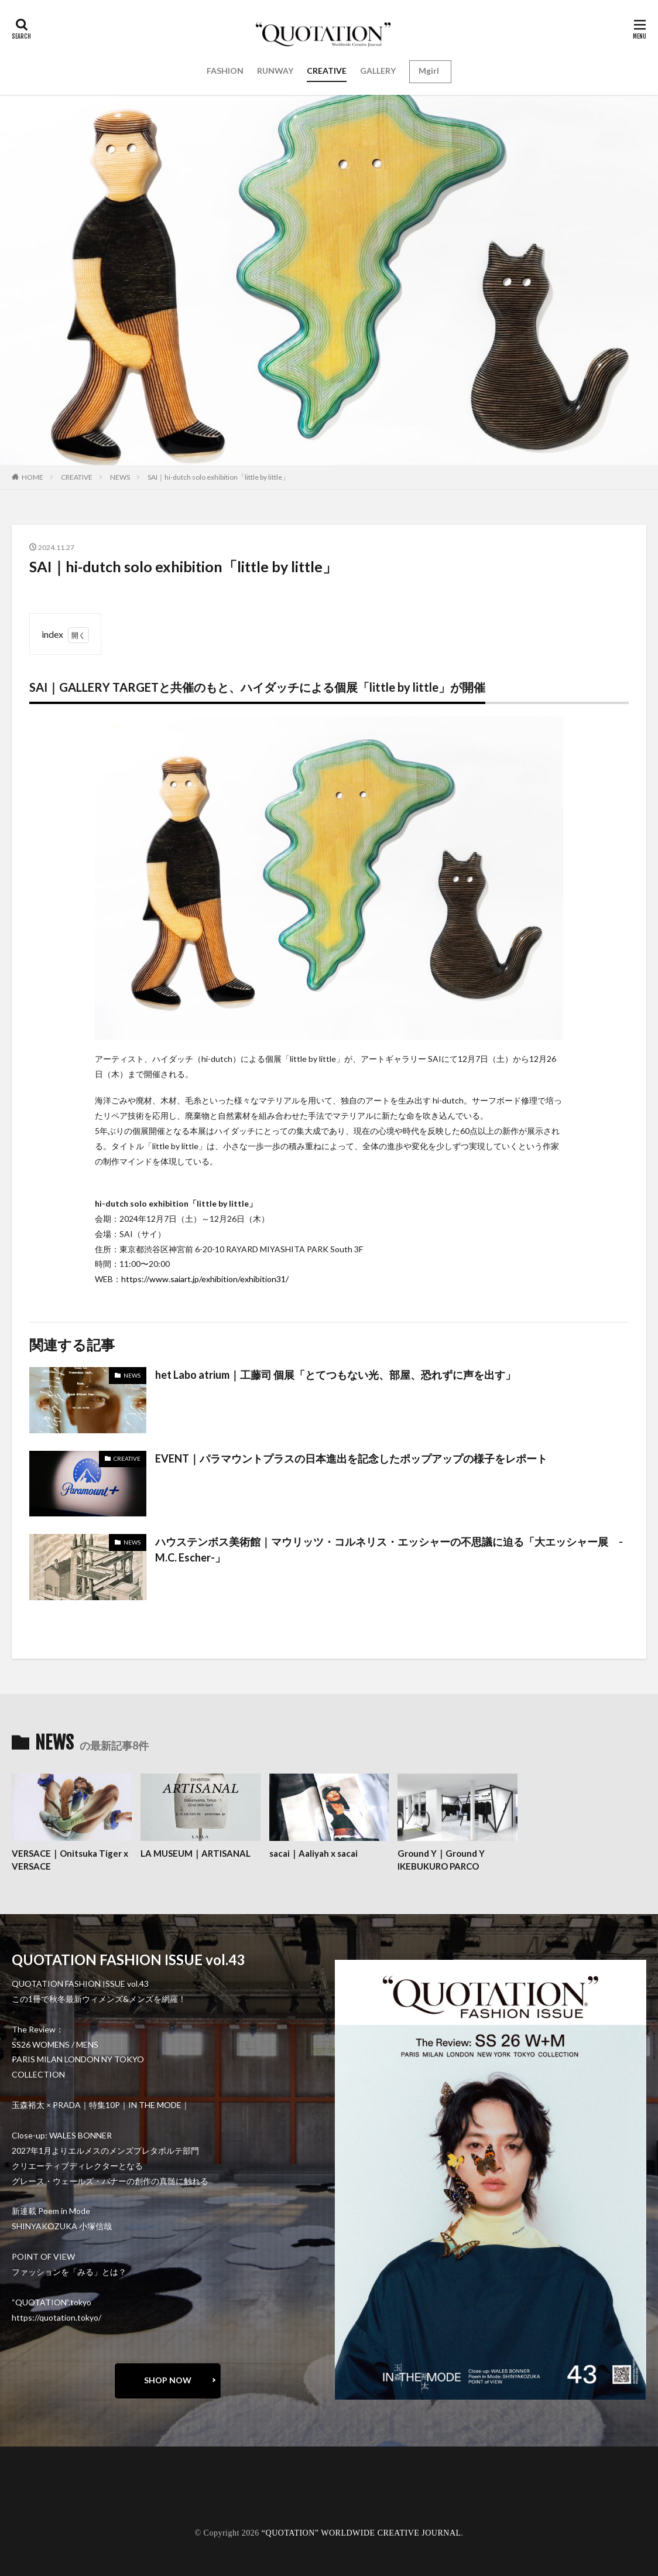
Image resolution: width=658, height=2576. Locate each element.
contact (37, 2494)
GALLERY (378, 71)
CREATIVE (327, 71)
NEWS (120, 477)
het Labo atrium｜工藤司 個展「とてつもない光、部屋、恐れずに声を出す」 (335, 1374)
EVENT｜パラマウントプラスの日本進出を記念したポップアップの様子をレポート (351, 1458)
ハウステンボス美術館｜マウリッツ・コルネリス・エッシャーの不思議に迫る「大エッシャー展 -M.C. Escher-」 (389, 1549)
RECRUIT (41, 2510)
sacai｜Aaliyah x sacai (313, 1853)
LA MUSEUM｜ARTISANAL (195, 1853)
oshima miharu (49, 2502)
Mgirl (429, 71)
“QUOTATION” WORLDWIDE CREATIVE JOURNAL (361, 2533)
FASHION (225, 71)
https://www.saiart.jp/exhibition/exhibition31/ (205, 1279)
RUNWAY (275, 71)
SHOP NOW (167, 2380)
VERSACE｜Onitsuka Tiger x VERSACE (70, 1860)
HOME (32, 477)
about (34, 2485)
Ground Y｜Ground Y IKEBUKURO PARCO (441, 1860)
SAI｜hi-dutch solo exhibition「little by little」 (218, 477)
